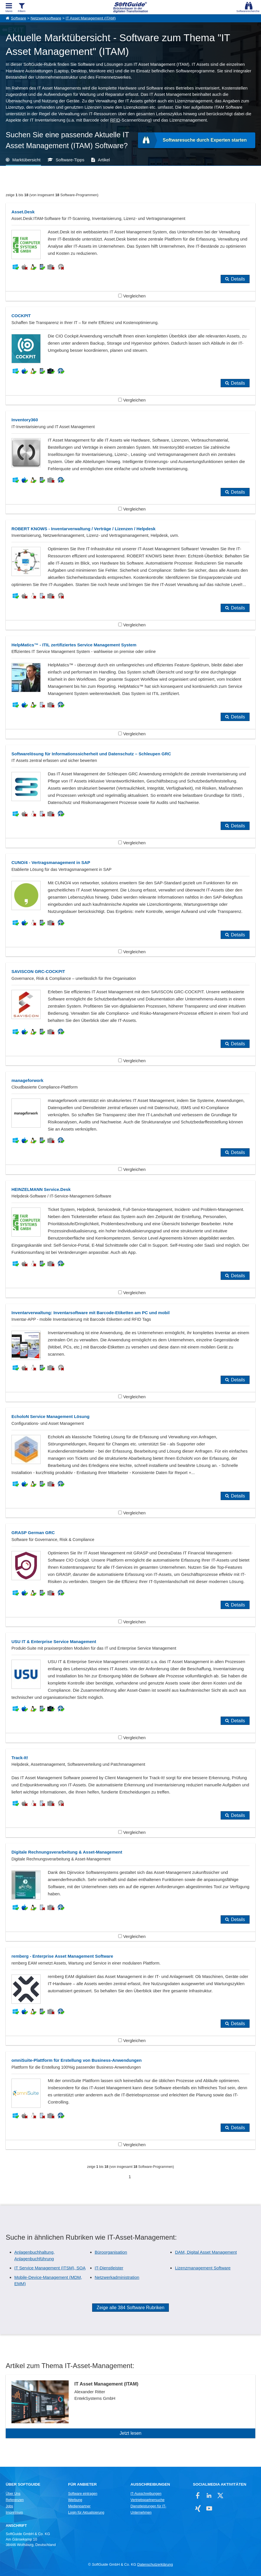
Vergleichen (132, 295)
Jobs (9, 2506)
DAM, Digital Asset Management (206, 2252)
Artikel (104, 159)
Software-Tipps (70, 159)
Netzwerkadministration (117, 2277)
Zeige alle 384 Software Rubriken (131, 2307)
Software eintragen (82, 2494)
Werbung (75, 2500)
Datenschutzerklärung (155, 2565)
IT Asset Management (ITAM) (91, 18)
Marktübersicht (26, 159)
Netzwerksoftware (46, 18)
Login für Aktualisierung (86, 2513)
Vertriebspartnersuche (147, 2500)
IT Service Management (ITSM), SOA (50, 2267)
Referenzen (15, 2500)
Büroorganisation (111, 2252)
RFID (115, 120)
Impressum (14, 2513)
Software (18, 18)
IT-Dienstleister (109, 2267)
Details (238, 279)
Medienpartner (79, 2506)
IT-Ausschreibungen (145, 2494)
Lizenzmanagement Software (202, 2267)
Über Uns (13, 2494)
